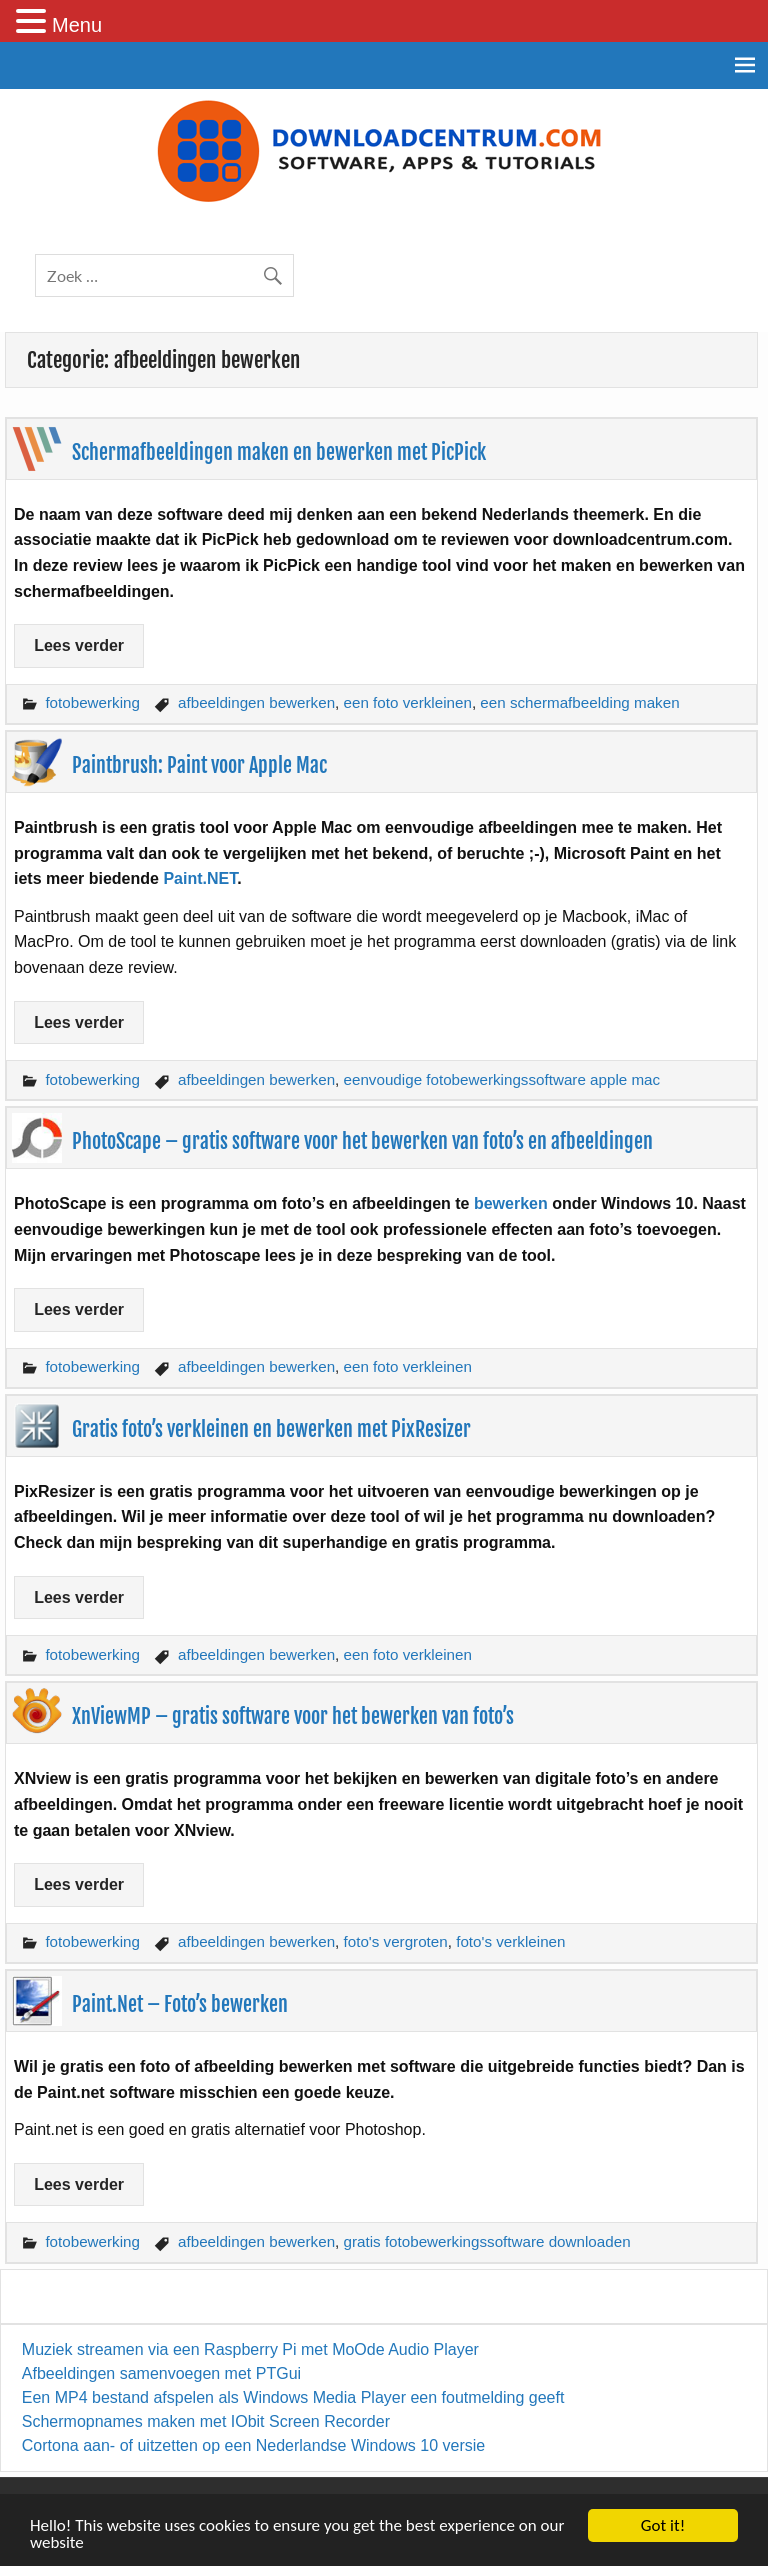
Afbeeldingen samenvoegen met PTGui (161, 2373)
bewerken (513, 1203)
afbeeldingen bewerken (256, 702)
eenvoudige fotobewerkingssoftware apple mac (502, 1079)
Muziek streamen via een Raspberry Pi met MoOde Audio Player (250, 2349)
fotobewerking (92, 702)
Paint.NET (200, 878)
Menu (77, 25)
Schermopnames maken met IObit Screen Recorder (206, 2421)
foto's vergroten (396, 1941)
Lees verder (79, 645)
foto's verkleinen (510, 1941)
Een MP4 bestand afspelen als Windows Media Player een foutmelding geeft (293, 2397)
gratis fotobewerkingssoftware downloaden (487, 2241)
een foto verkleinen (408, 702)
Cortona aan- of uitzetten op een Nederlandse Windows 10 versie (253, 2445)
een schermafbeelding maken (579, 702)
